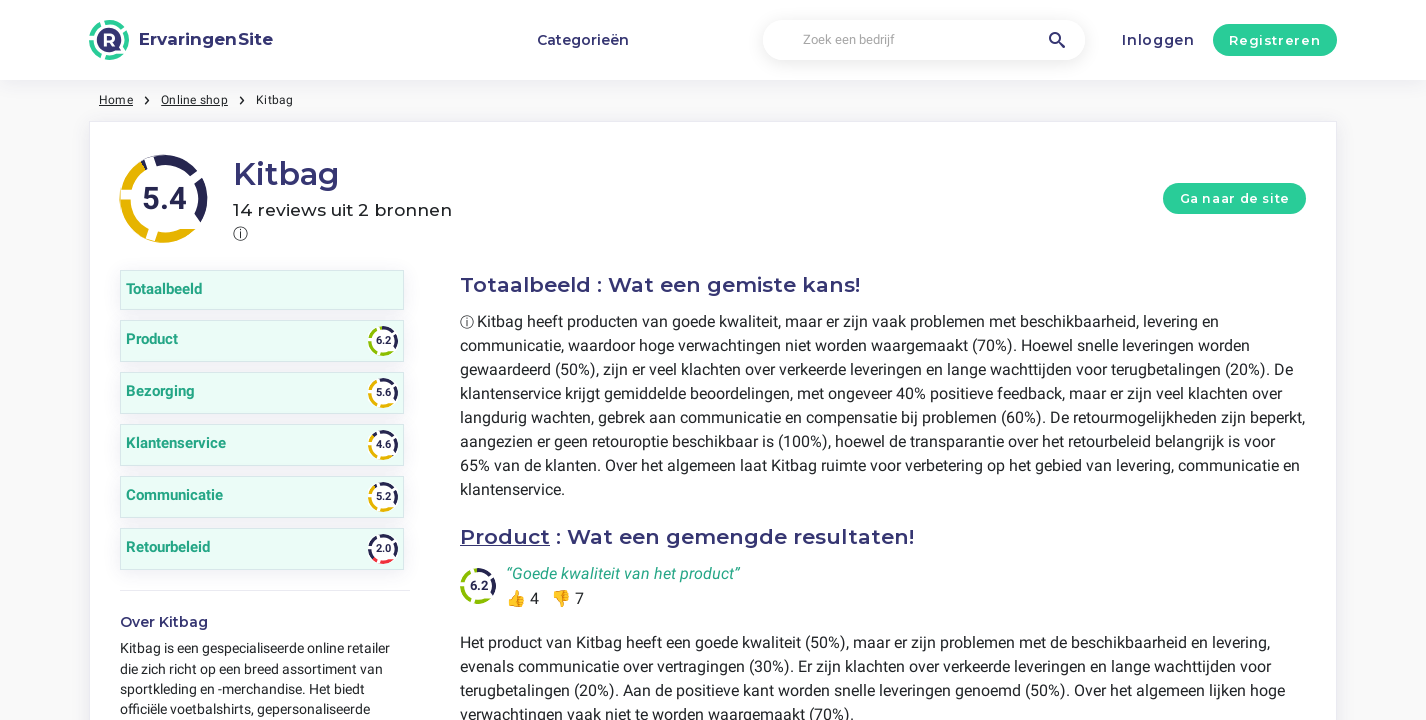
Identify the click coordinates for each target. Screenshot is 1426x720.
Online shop (194, 100)
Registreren (1274, 40)
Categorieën (583, 40)
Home (116, 100)
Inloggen (1158, 40)
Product (505, 536)
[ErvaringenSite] (181, 40)
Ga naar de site (1235, 198)
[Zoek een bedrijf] (923, 40)
